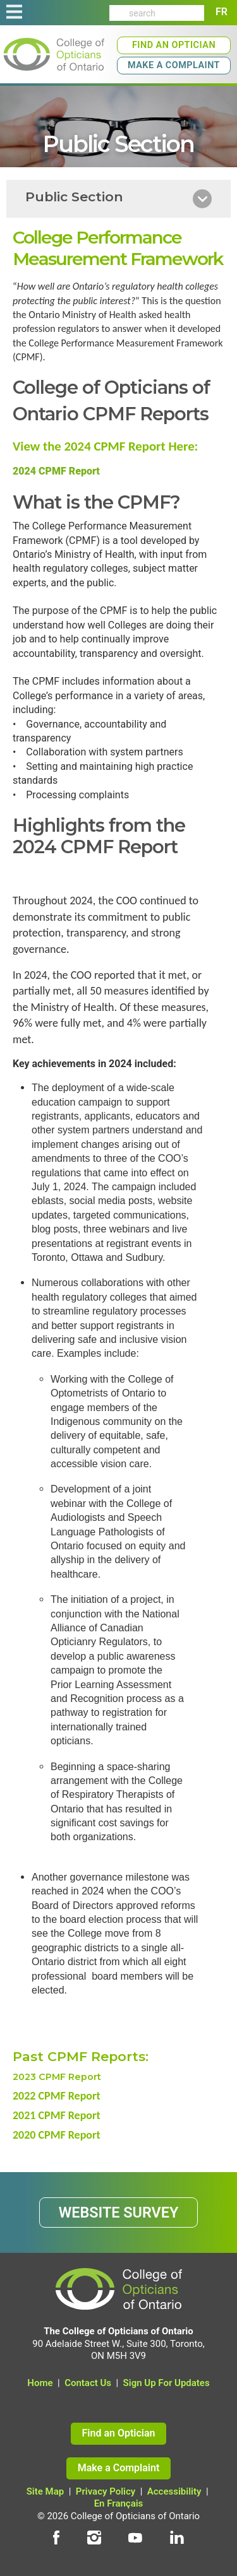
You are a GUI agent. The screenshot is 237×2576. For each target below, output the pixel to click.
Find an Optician (174, 45)
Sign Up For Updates (166, 2383)
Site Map (45, 2491)
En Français (118, 2503)
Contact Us (87, 2383)
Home (39, 2383)
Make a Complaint (174, 65)
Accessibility (174, 2491)
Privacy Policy (105, 2491)
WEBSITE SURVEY (119, 2212)
